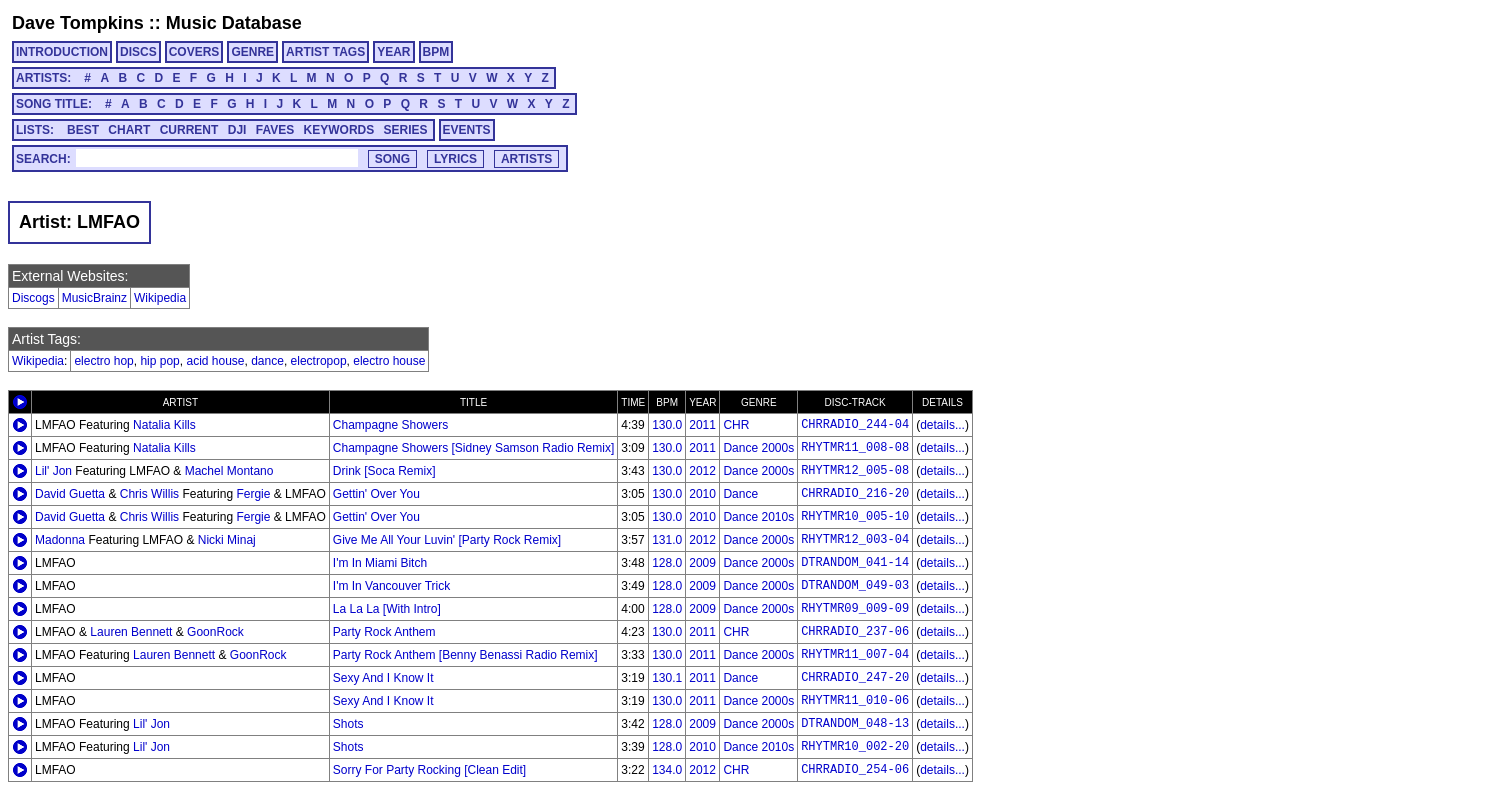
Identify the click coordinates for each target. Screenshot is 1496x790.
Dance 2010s (758, 517)
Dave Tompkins (78, 23)
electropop (319, 361)
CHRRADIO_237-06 (855, 632)
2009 (702, 563)
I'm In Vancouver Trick (391, 586)
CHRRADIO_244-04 (855, 425)
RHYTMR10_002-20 (855, 747)
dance (267, 361)
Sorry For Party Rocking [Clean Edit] (429, 770)
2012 (702, 471)
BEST (83, 130)
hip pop (159, 361)
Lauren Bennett (131, 632)
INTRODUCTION (62, 52)
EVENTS (467, 130)
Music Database (234, 23)
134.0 (667, 770)
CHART (129, 130)
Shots (348, 724)
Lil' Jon (53, 471)
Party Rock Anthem (384, 632)
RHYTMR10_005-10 (855, 517)
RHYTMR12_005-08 (855, 471)
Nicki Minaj (227, 540)
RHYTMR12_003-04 (855, 540)
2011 (702, 425)
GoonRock (215, 632)
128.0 (667, 563)
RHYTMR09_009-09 (855, 609)
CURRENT (189, 130)
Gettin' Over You (376, 494)
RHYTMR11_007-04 (855, 655)
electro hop (103, 361)
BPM (436, 52)
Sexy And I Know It (383, 678)
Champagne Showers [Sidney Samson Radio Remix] (473, 448)
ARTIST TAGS (325, 52)
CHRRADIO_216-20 (855, 494)
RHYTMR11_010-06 (855, 701)
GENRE (252, 52)
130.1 (667, 678)
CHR (736, 425)
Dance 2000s (758, 448)
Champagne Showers (390, 425)
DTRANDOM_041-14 (855, 563)
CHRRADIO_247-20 (855, 678)
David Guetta (70, 494)
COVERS (194, 52)
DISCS (138, 52)
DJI (237, 130)
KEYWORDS (339, 130)
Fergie (253, 494)
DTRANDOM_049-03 (855, 586)
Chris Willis (149, 494)
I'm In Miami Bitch (380, 563)
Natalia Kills (164, 425)
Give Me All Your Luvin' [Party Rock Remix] (447, 540)
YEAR (393, 52)
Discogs (33, 298)
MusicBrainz (94, 298)
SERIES (406, 130)
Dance (740, 494)
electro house (389, 361)
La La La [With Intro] (387, 609)
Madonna (60, 540)
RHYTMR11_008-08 (855, 448)
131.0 (667, 540)
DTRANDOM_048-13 (855, 724)
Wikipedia (160, 298)
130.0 (667, 425)
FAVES (275, 130)
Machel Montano (229, 471)
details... (942, 425)
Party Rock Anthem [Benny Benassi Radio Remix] (465, 655)
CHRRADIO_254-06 (855, 770)
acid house (215, 361)
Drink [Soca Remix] (384, 471)
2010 (702, 494)
